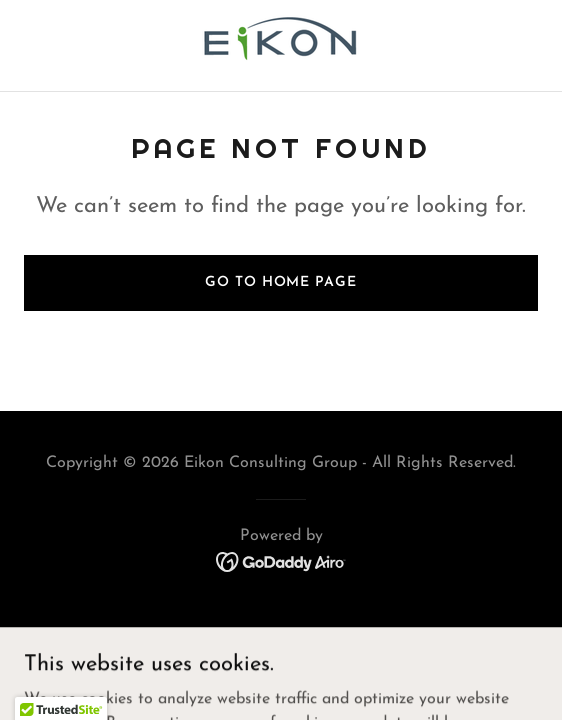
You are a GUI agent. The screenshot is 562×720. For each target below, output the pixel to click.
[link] (281, 45)
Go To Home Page (280, 282)
